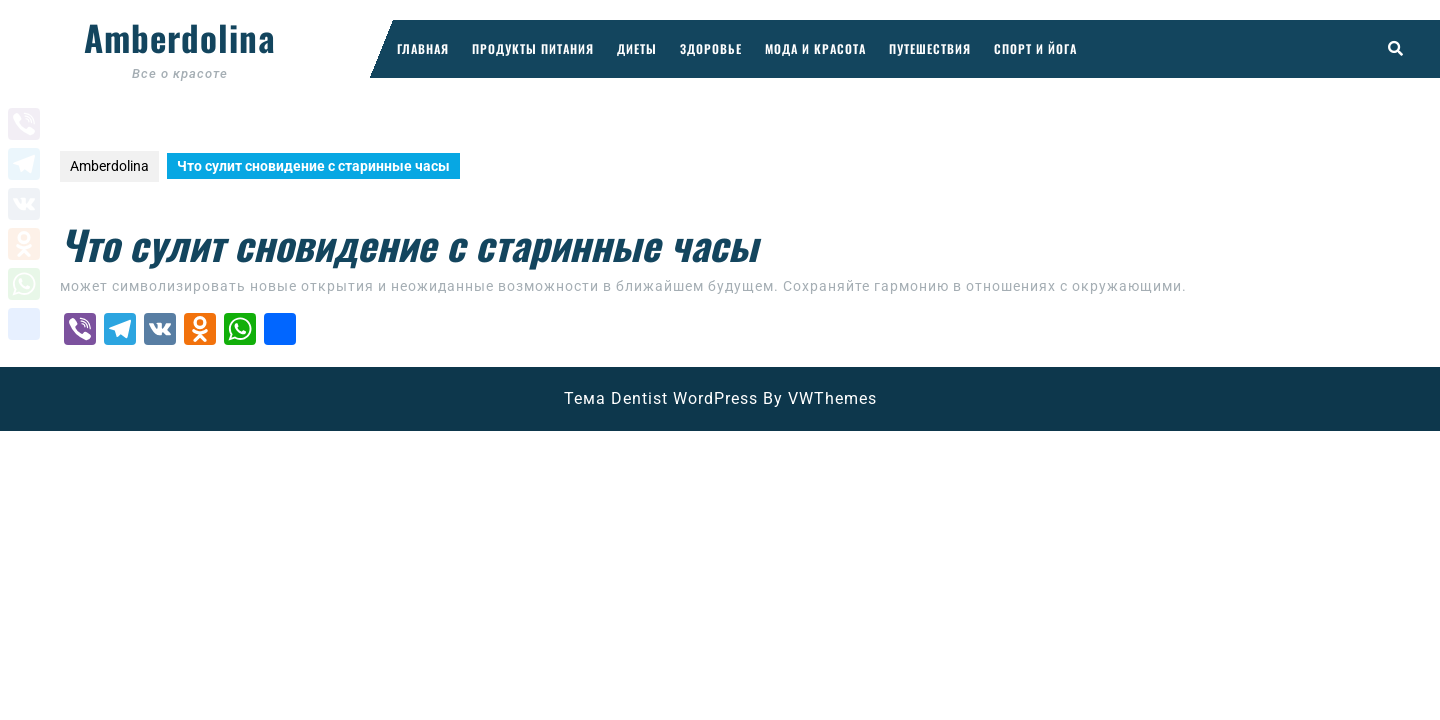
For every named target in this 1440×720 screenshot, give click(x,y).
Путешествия (930, 48)
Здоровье (711, 48)
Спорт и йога (1035, 48)
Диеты (637, 48)
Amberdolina (180, 37)
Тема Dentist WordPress (661, 398)
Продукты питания (533, 48)
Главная (423, 48)
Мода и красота (815, 48)
